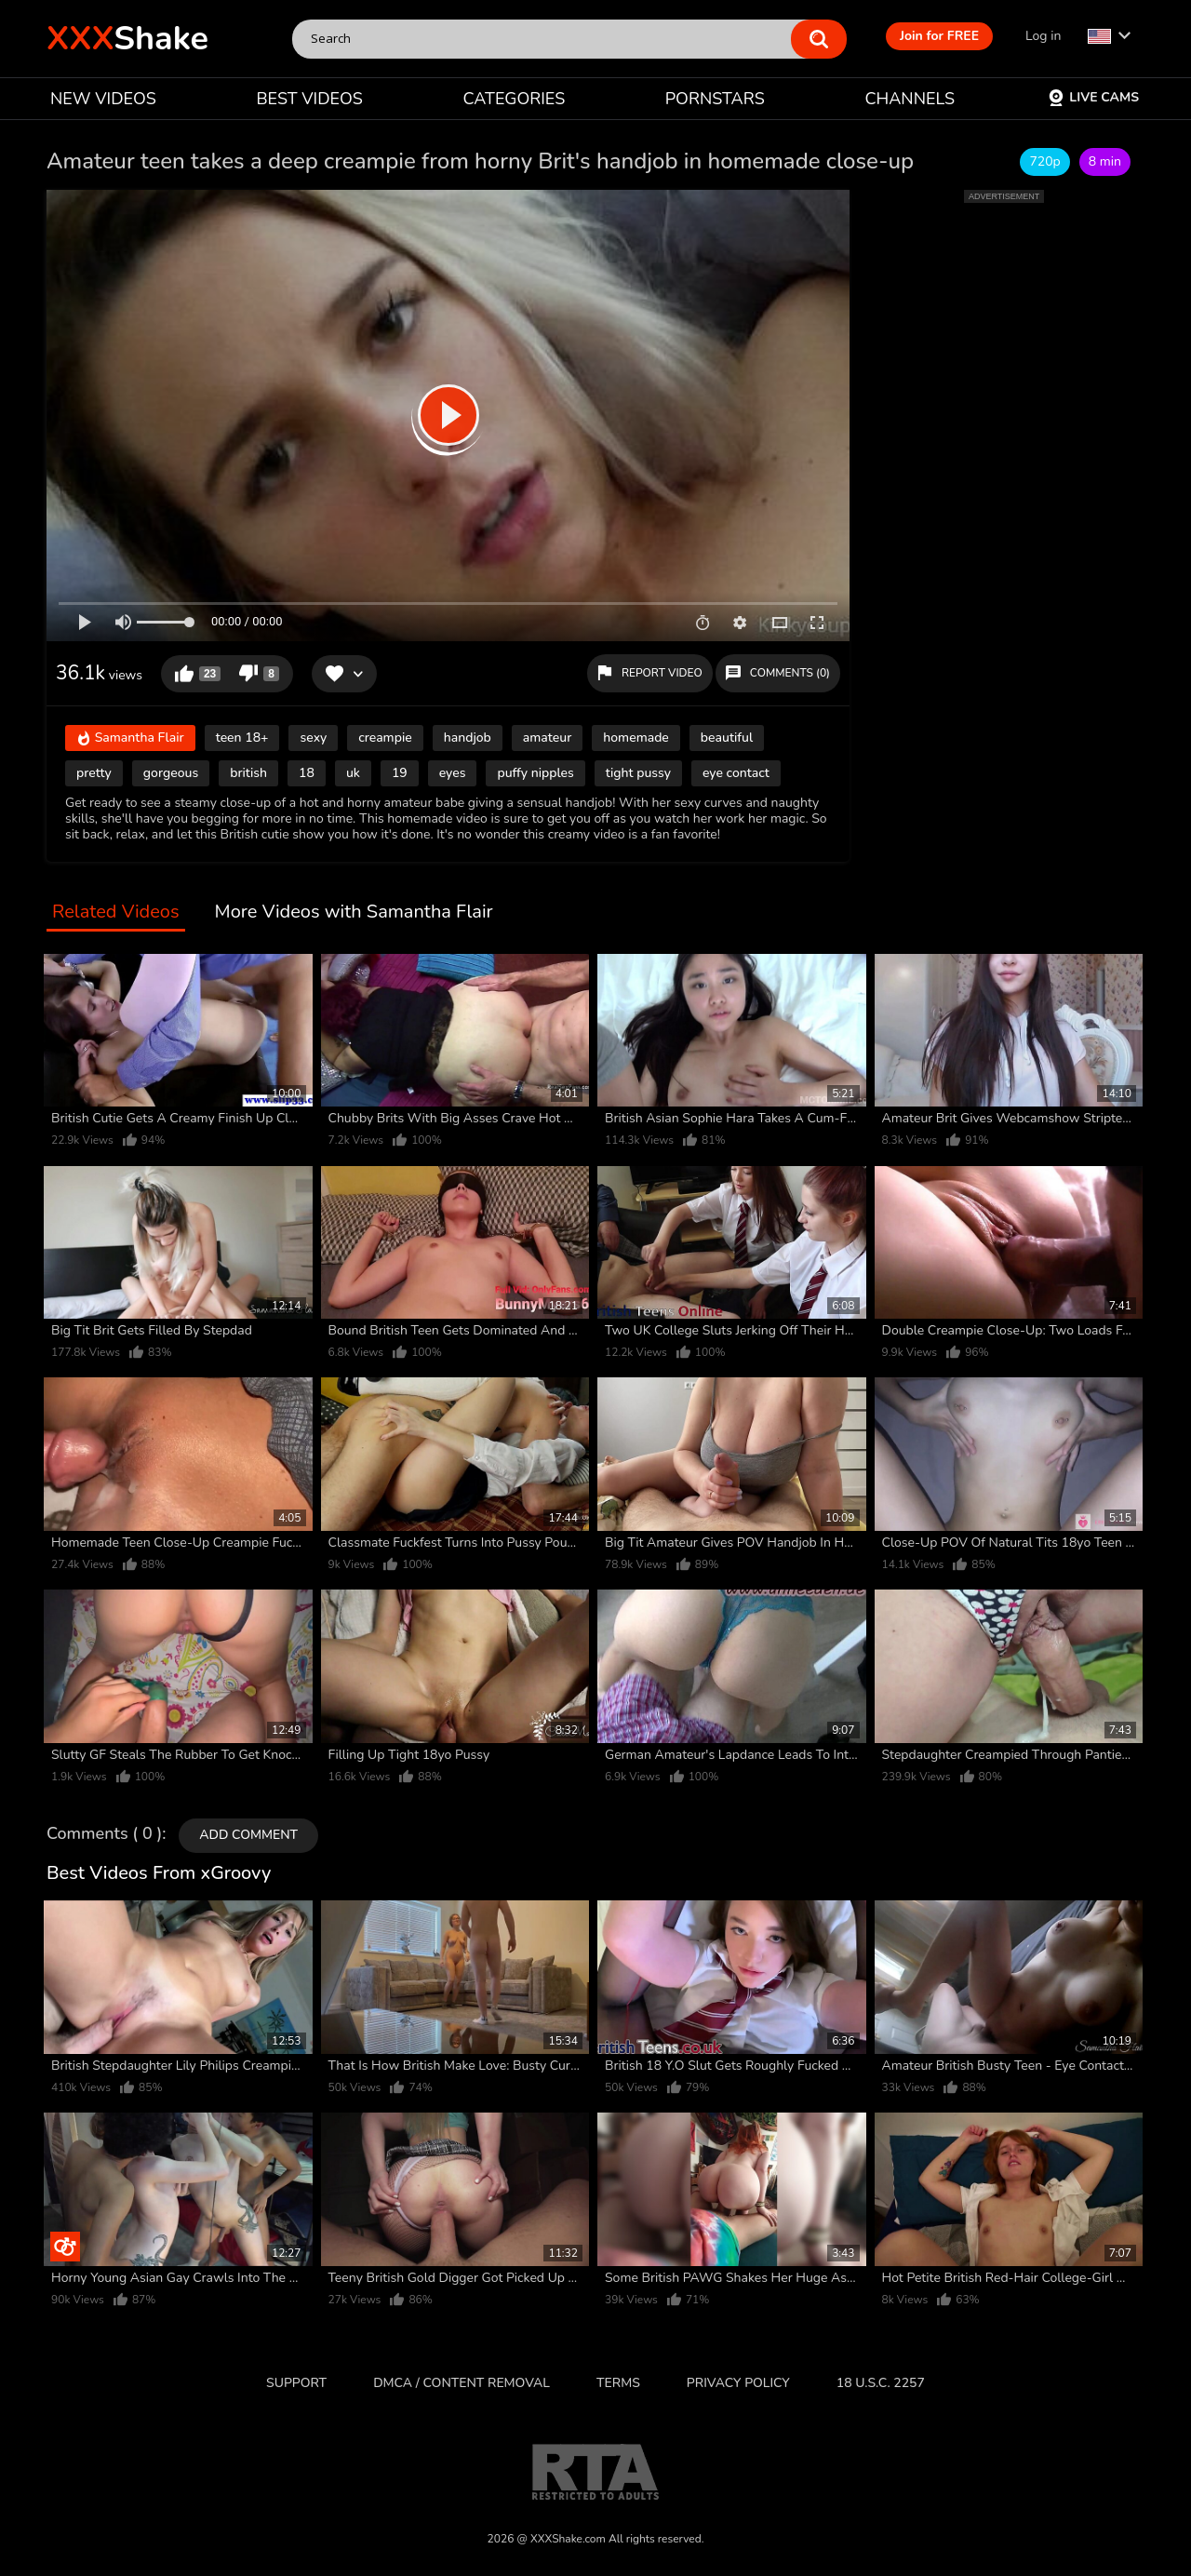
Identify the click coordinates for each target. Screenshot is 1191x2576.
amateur (547, 737)
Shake (127, 39)
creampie (385, 737)
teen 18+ (242, 737)
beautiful (727, 737)
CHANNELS (909, 98)
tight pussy (638, 773)
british (248, 773)
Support (296, 2383)
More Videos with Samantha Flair (354, 912)
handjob (467, 737)
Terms (618, 2383)
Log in (1043, 36)
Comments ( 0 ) (104, 1834)
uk (353, 773)
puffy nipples (535, 773)
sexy (313, 737)
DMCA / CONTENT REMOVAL (461, 2383)
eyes (452, 773)
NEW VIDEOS (103, 98)
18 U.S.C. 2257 (880, 2383)
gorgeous (170, 773)
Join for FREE (939, 36)
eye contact (736, 773)
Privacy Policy (738, 2383)
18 (306, 773)
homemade (636, 737)
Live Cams (1093, 97)
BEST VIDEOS (309, 98)
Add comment (248, 1835)
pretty (94, 773)
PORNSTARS (715, 98)
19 (400, 773)
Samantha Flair (130, 739)
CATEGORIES (514, 98)
